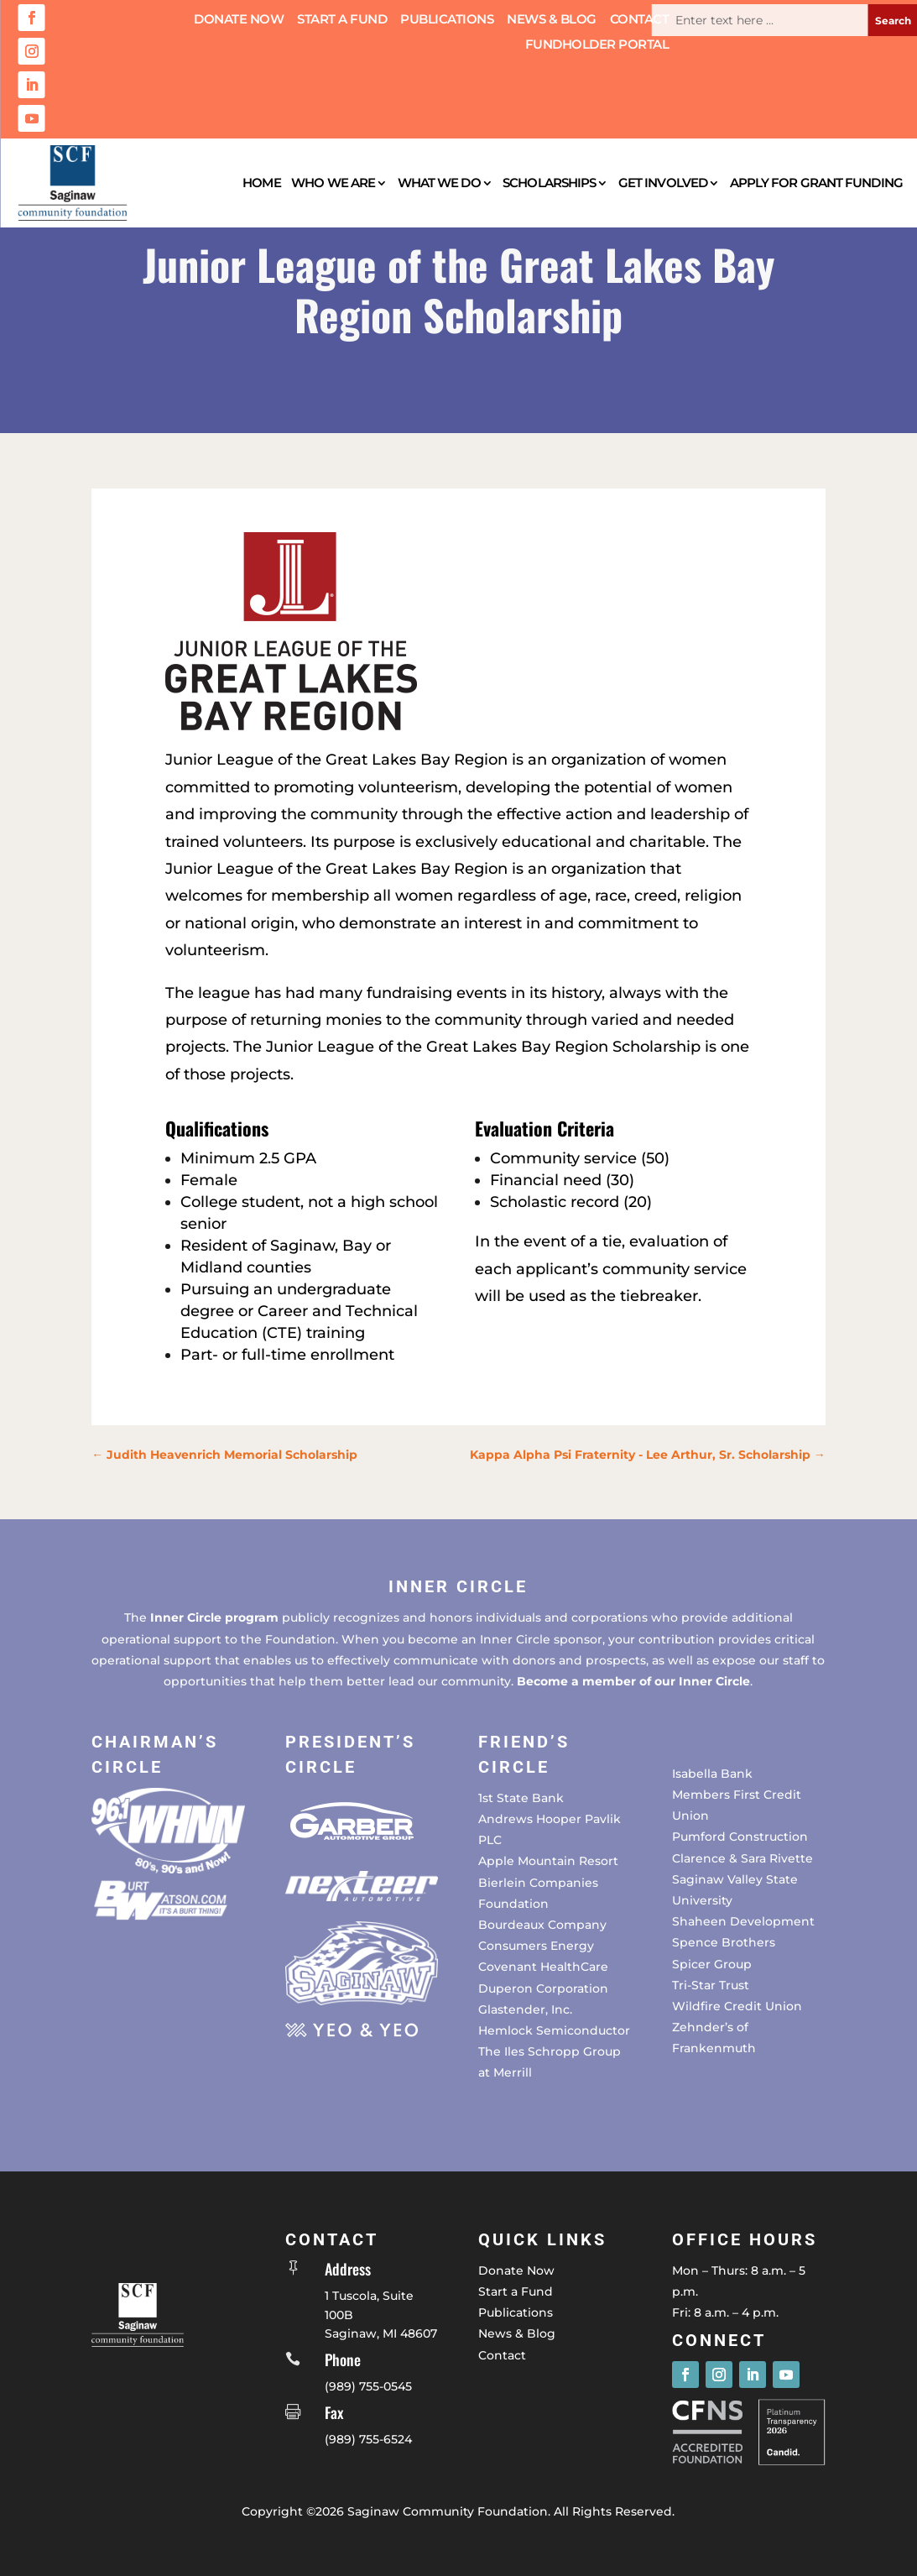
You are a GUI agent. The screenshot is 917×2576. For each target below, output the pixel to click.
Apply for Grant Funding (816, 183)
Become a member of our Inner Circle (633, 1681)
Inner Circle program (214, 1617)
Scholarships (549, 183)
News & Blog (552, 20)
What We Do (439, 183)
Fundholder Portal (597, 45)
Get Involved (662, 183)
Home (261, 183)
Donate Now (239, 20)
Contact (640, 20)
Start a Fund (342, 20)
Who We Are (333, 183)
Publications (446, 20)
